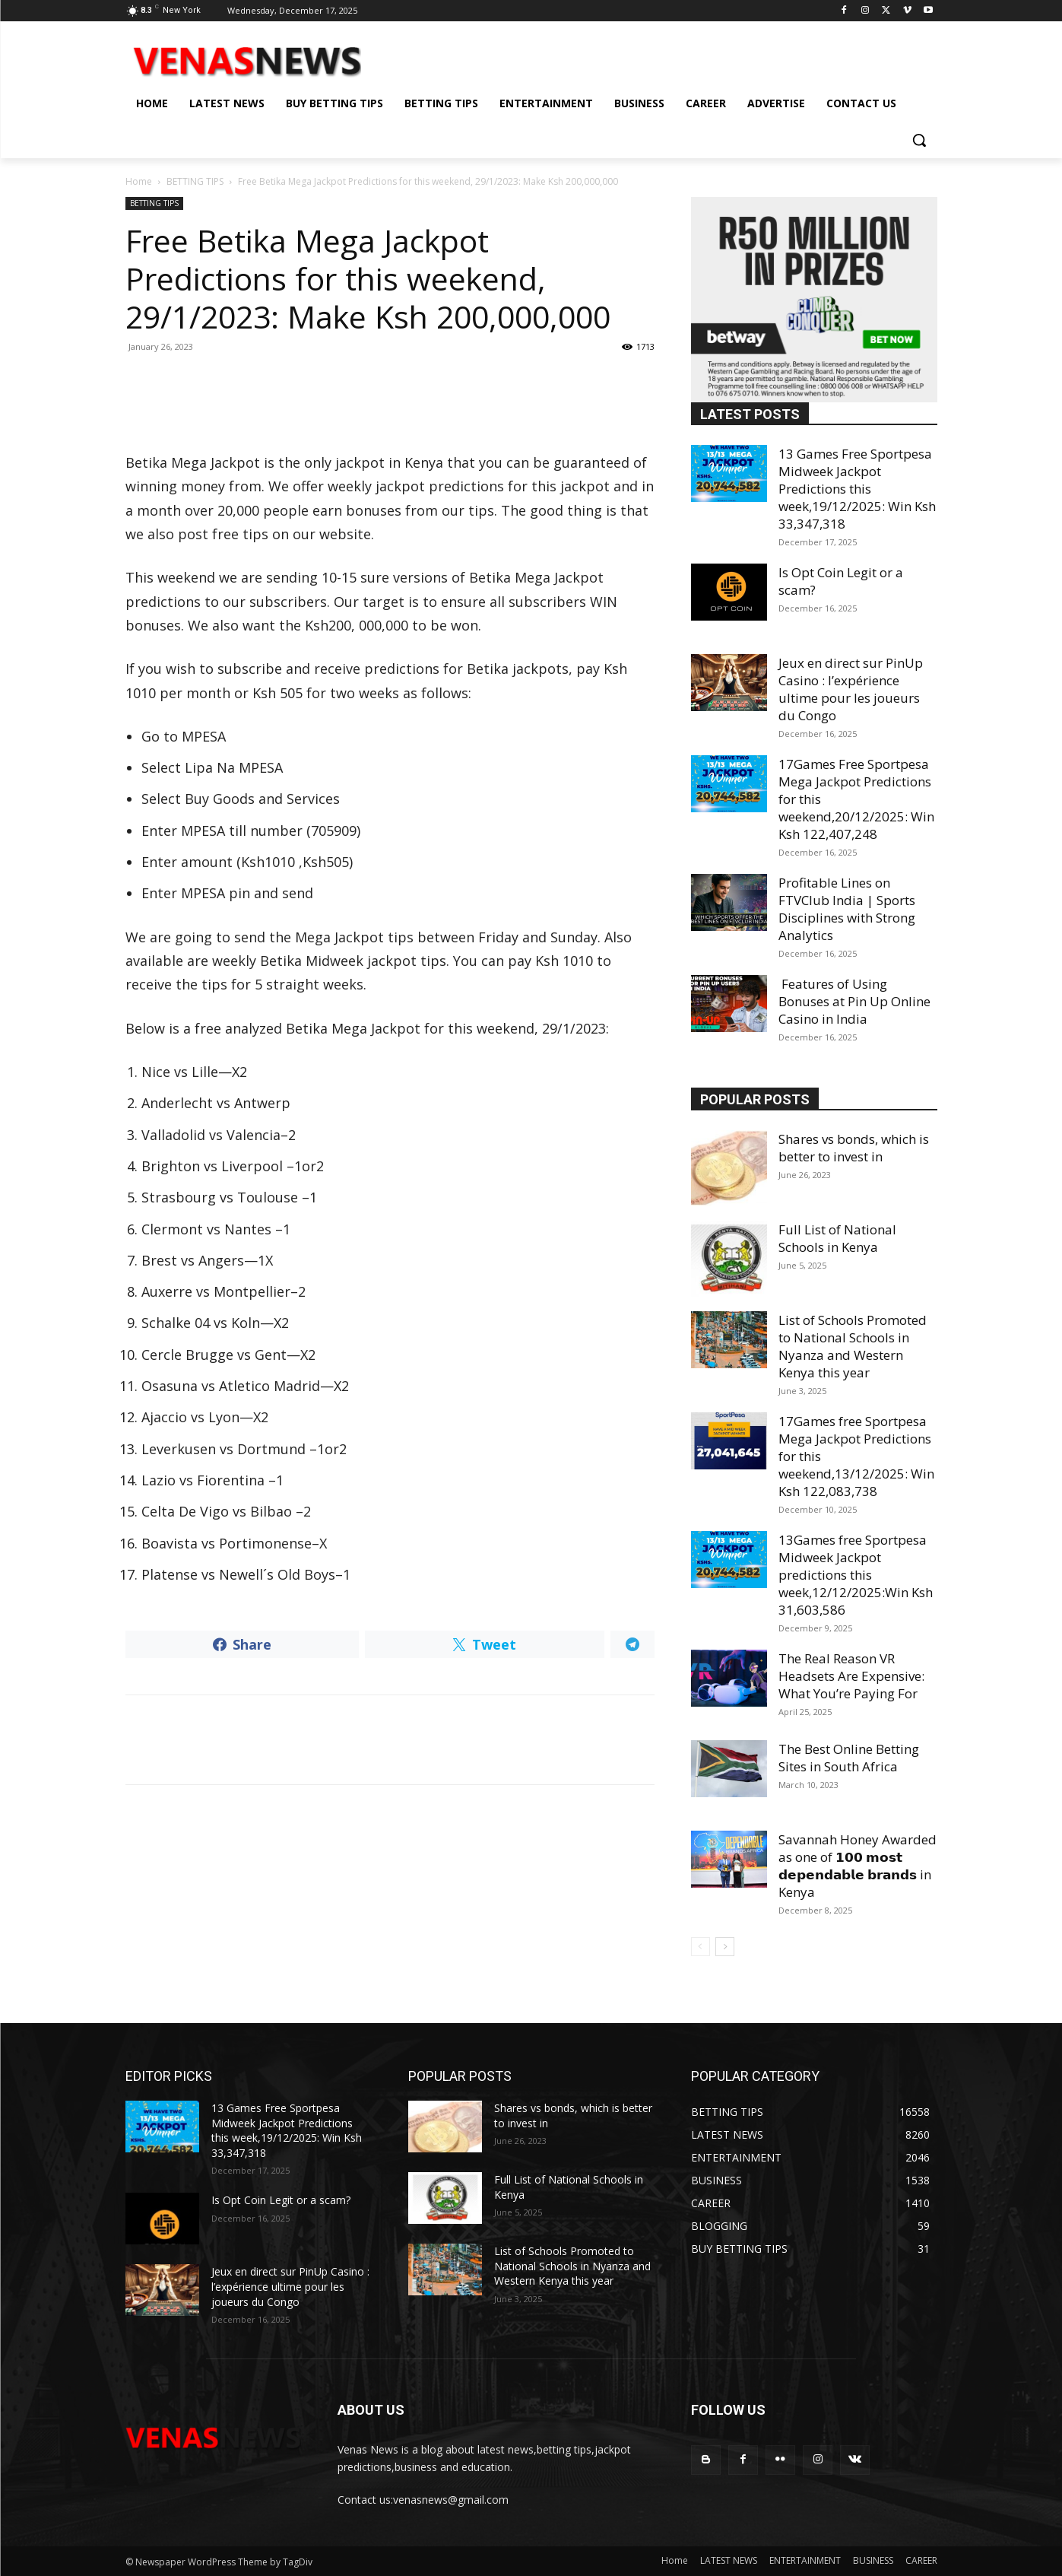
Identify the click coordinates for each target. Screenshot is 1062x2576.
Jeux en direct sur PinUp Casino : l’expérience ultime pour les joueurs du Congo (850, 689)
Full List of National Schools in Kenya (837, 1238)
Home (138, 181)
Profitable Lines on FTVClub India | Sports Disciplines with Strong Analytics (846, 909)
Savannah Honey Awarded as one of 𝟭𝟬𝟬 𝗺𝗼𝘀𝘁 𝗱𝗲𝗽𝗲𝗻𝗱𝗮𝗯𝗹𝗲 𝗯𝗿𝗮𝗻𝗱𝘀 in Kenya (857, 1866)
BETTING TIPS (194, 181)
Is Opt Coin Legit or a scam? (280, 2200)
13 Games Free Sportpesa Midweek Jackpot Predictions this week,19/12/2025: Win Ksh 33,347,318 (857, 488)
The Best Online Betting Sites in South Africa (848, 1757)
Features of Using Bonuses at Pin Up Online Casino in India (854, 1001)
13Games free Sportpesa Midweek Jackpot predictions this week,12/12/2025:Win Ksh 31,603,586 (855, 1574)
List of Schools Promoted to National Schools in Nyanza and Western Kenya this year (852, 1346)
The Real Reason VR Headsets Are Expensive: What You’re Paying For (851, 1676)
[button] (919, 140)
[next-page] (724, 1946)
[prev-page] (700, 1946)
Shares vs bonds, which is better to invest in (853, 1147)
